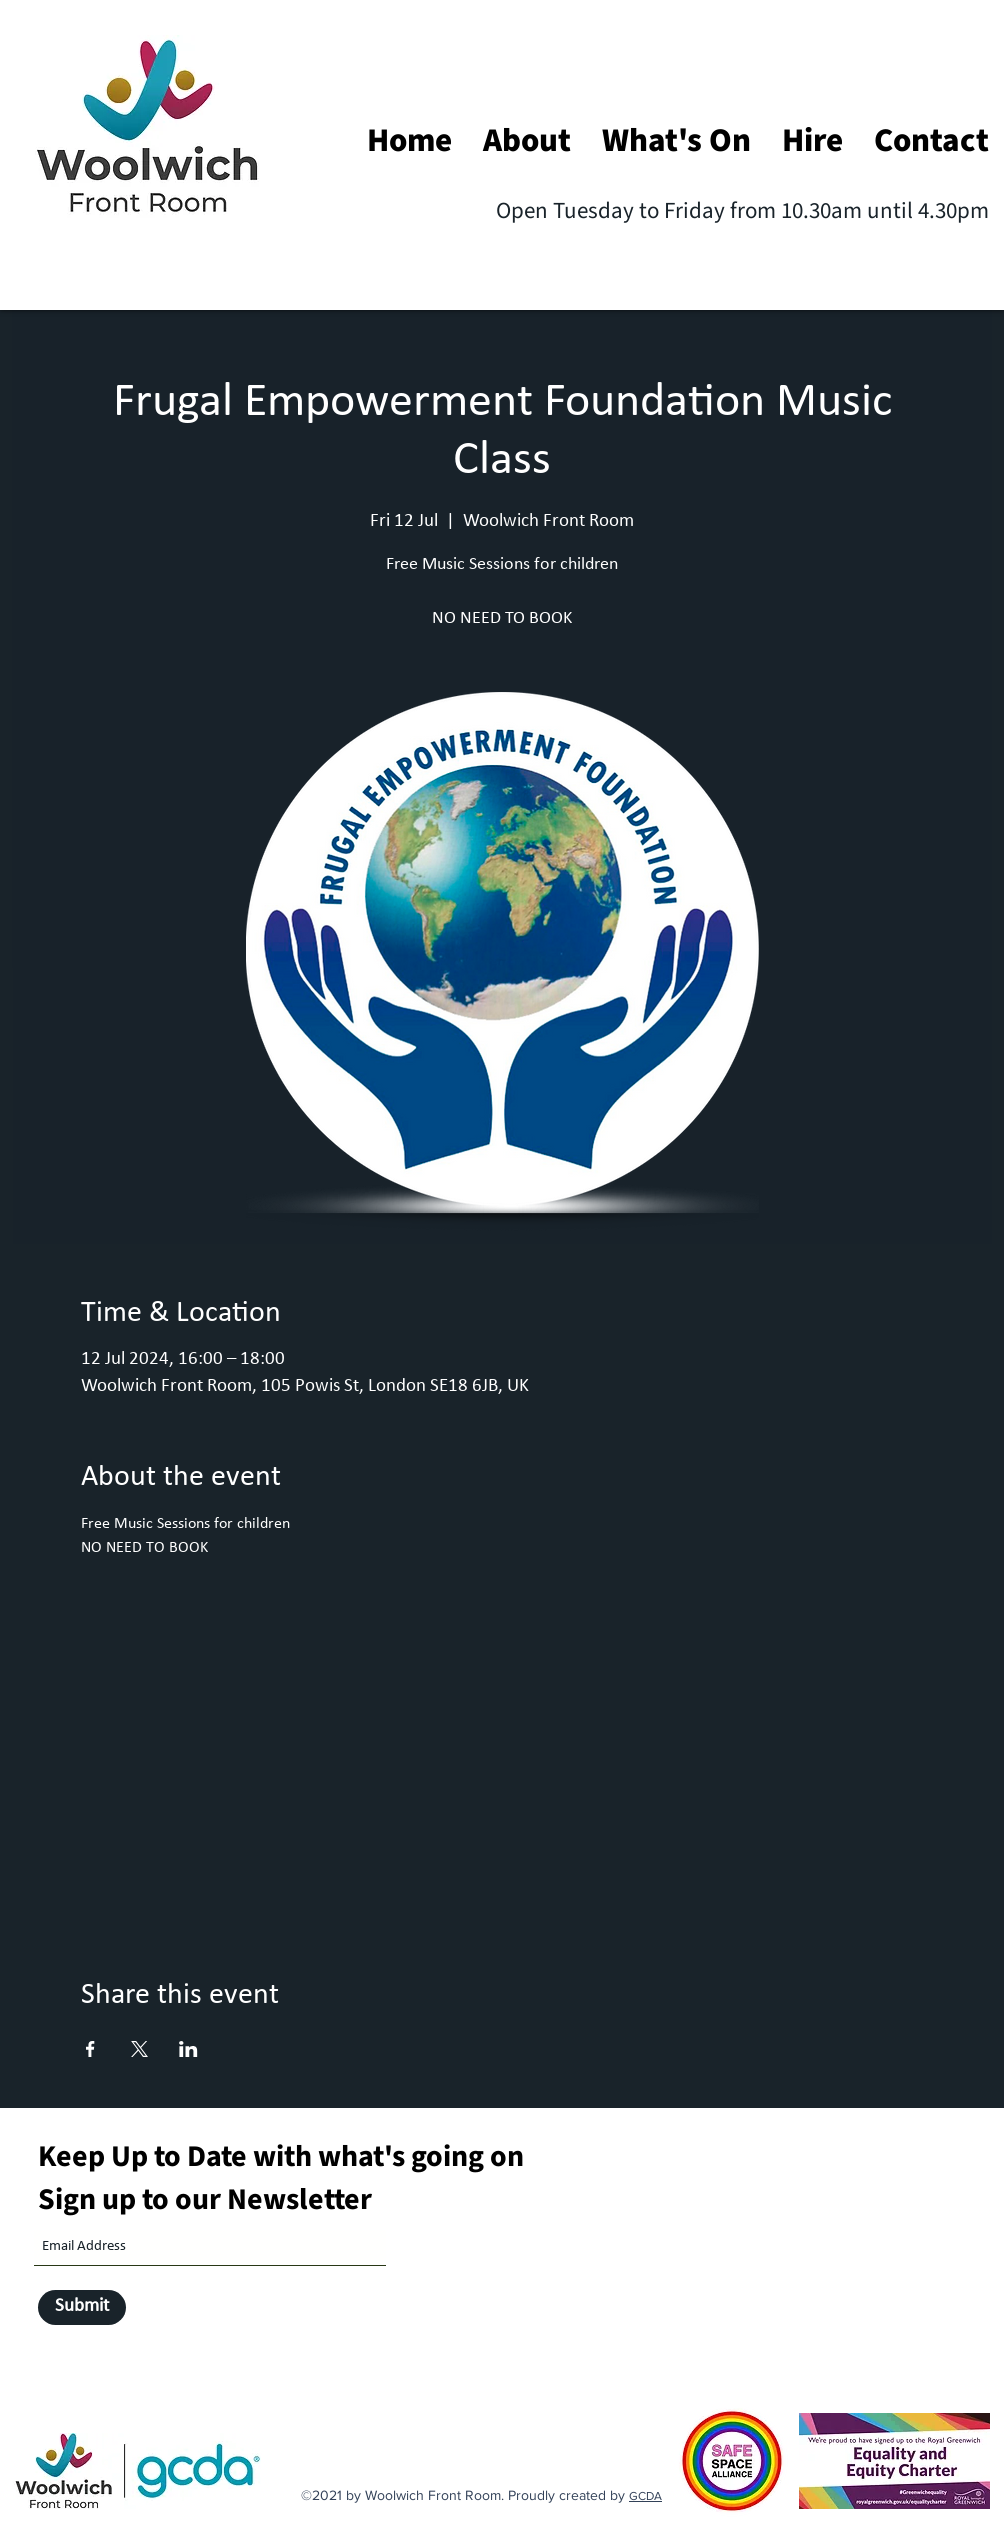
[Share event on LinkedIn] (188, 2049)
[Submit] (82, 2307)
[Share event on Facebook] (90, 2049)
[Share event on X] (139, 2049)
